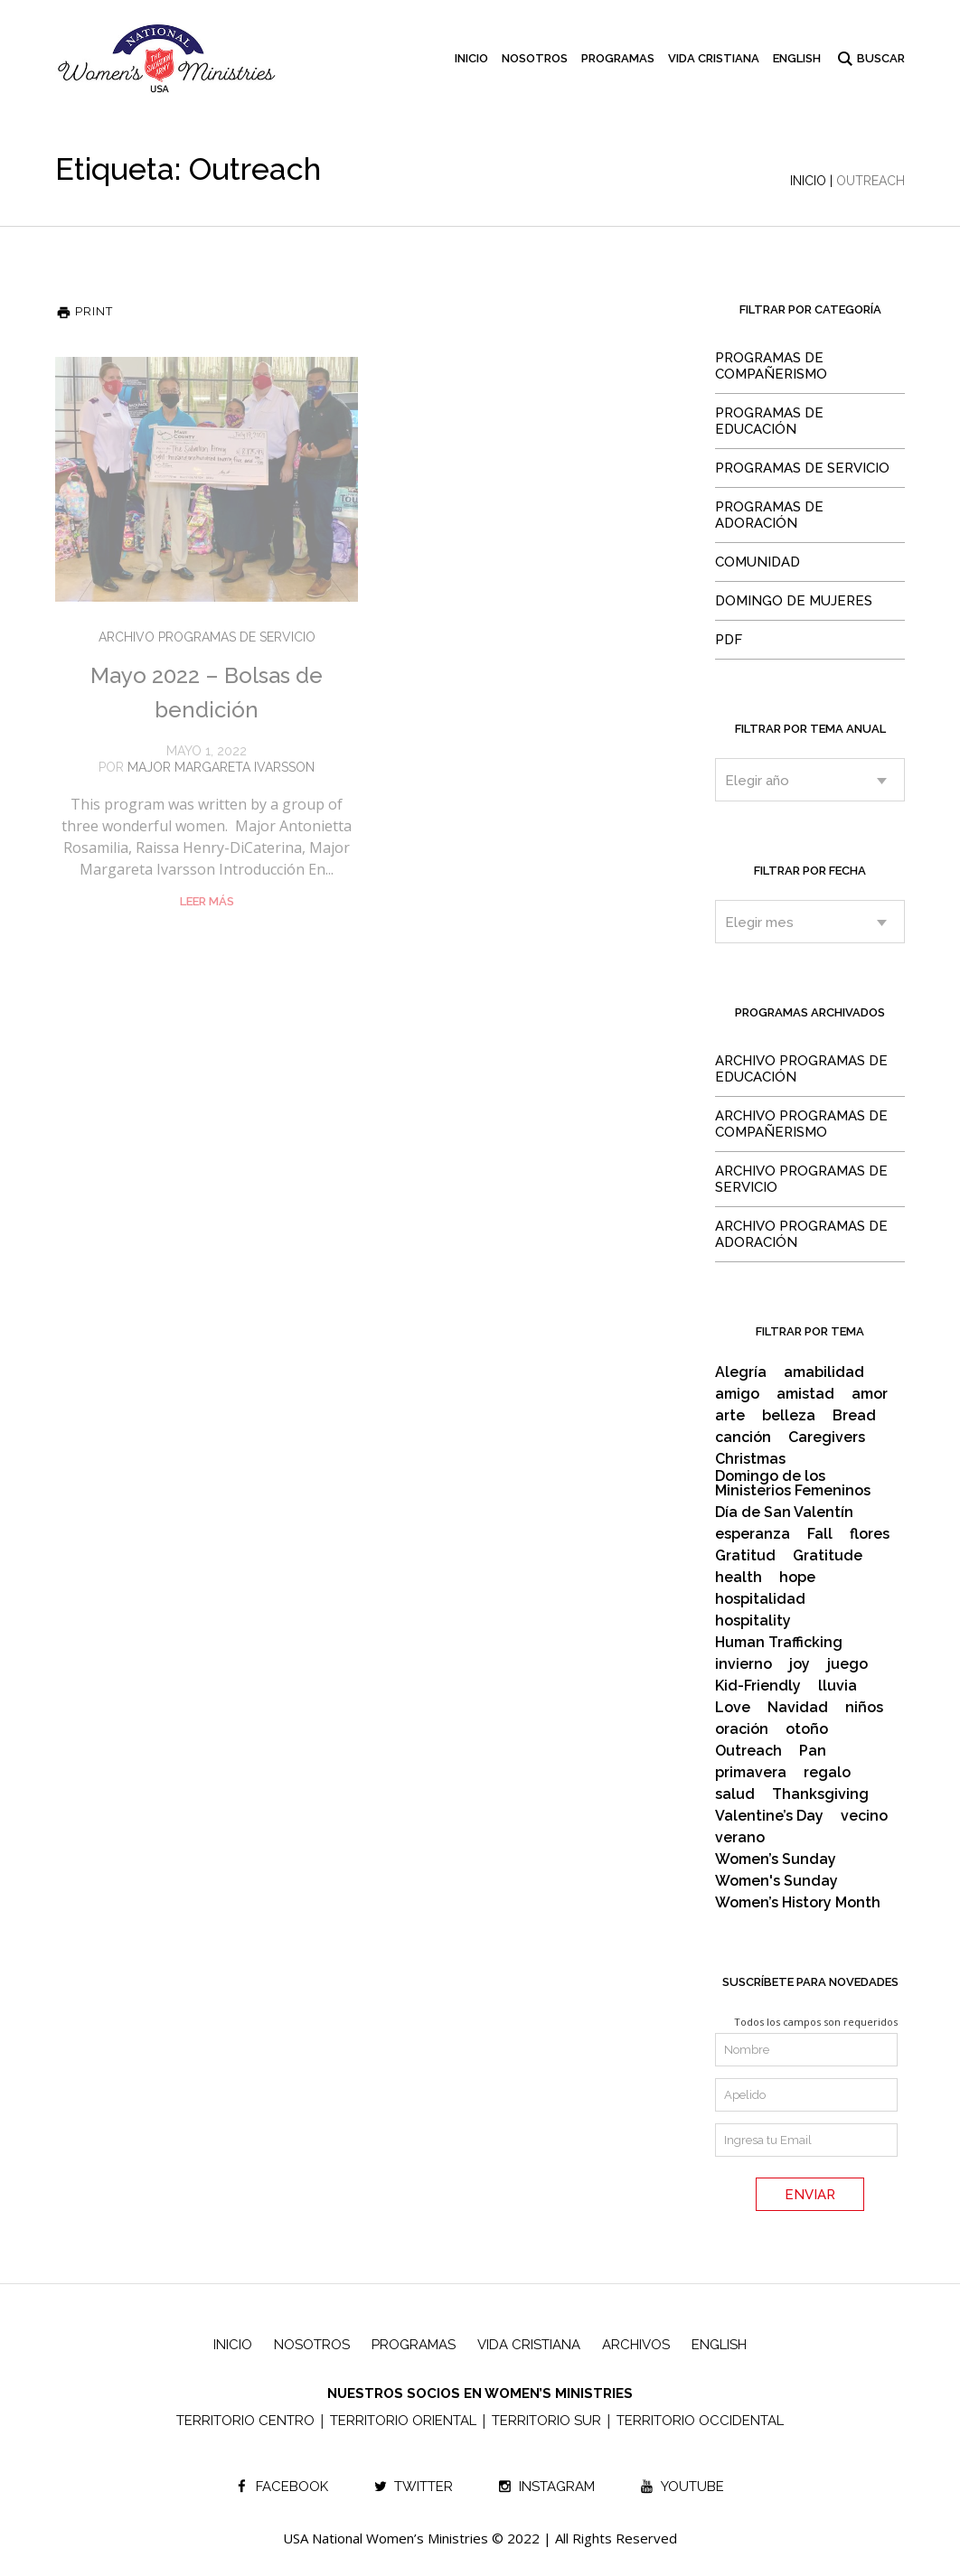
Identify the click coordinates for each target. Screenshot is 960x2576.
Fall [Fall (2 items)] (820, 1534)
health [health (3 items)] (738, 1577)
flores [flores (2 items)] (869, 1534)
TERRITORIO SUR (546, 2420)
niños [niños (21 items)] (864, 1707)
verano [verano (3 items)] (740, 1838)
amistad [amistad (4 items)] (805, 1394)
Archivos (636, 2345)
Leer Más (207, 901)
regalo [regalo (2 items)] (827, 1773)
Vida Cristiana (528, 2345)
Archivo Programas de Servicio (207, 637)
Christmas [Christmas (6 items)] (750, 1459)
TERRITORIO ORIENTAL (403, 2420)
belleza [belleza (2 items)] (788, 1416)
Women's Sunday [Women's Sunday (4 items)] (776, 1881)
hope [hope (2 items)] (797, 1577)
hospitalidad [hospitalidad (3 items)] (760, 1599)
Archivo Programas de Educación (801, 1069)
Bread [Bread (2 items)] (854, 1416)
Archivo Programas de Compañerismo (801, 1124)
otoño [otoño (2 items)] (807, 1729)
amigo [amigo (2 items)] (737, 1394)
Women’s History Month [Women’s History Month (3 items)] (797, 1903)
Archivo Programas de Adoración (801, 1234)
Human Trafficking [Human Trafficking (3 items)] (778, 1642)
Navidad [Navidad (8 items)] (797, 1707)
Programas (414, 2345)
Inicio (808, 180)
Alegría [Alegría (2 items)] (741, 1372)
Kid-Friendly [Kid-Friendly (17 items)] (758, 1686)
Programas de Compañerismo (771, 366)
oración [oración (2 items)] (741, 1729)
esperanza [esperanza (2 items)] (752, 1534)
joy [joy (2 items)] (799, 1664)
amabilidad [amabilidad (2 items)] (824, 1372)
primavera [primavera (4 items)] (750, 1773)
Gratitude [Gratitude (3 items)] (827, 1556)
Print (84, 311)
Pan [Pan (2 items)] (812, 1751)
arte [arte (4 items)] (730, 1416)
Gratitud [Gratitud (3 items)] (745, 1556)
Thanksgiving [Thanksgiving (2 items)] (820, 1794)
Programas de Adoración (769, 515)
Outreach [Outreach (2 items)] (748, 1751)
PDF (728, 640)
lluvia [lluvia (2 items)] (837, 1686)
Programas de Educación (769, 421)
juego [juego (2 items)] (847, 1664)
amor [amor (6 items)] (870, 1394)
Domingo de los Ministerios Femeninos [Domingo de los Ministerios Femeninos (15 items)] (793, 1483)
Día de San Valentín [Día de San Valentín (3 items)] (784, 1512)
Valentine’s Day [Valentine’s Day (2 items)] (769, 1816)
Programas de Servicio (802, 468)
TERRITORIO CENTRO (245, 2420)
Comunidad (757, 562)
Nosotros (312, 2345)
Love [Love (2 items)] (732, 1707)
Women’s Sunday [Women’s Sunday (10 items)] (775, 1859)
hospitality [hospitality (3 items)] (753, 1621)
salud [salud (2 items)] (735, 1794)
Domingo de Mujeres (793, 601)
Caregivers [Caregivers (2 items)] (826, 1437)
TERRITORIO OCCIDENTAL (700, 2420)
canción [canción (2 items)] (743, 1437)
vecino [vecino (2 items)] (864, 1816)
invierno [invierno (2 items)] (743, 1664)
